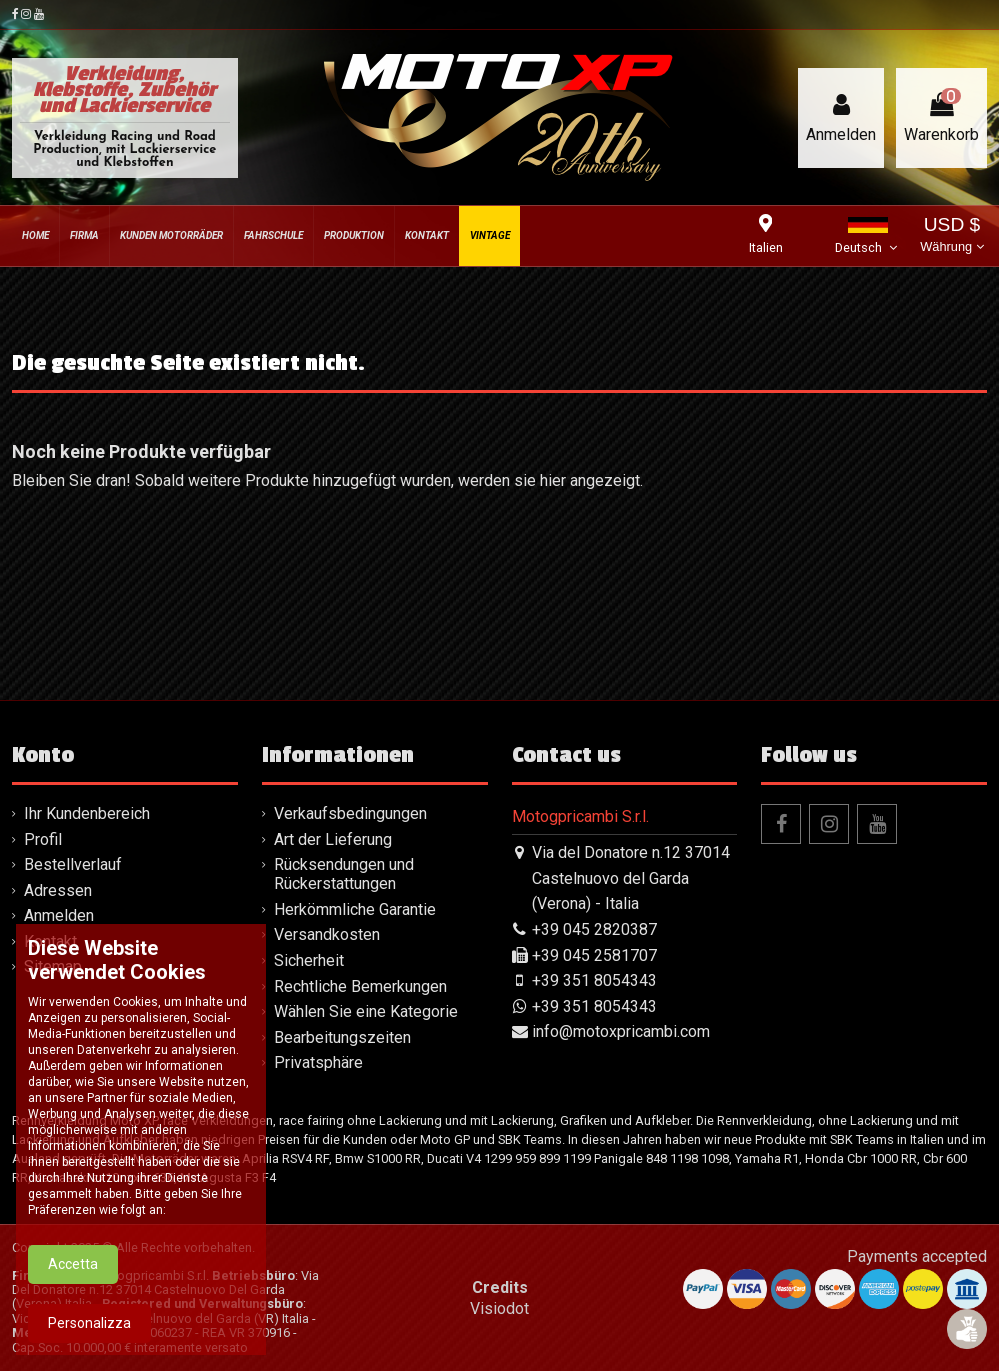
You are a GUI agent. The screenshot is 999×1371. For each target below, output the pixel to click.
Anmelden (59, 915)
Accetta (73, 1280)
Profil (43, 839)
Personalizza (89, 1339)
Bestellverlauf (73, 864)
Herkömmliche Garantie (355, 909)
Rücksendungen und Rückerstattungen (344, 874)
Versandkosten (327, 934)
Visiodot (499, 1308)
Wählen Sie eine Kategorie (366, 1011)
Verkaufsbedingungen (350, 813)
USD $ (951, 236)
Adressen (58, 890)
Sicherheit (309, 960)
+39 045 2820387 (594, 929)
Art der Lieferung (333, 839)
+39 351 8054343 (594, 980)
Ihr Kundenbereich (87, 813)
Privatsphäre (318, 1062)
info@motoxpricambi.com (621, 1031)
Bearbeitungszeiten (342, 1037)
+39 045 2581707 (594, 955)
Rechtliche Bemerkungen (360, 986)
